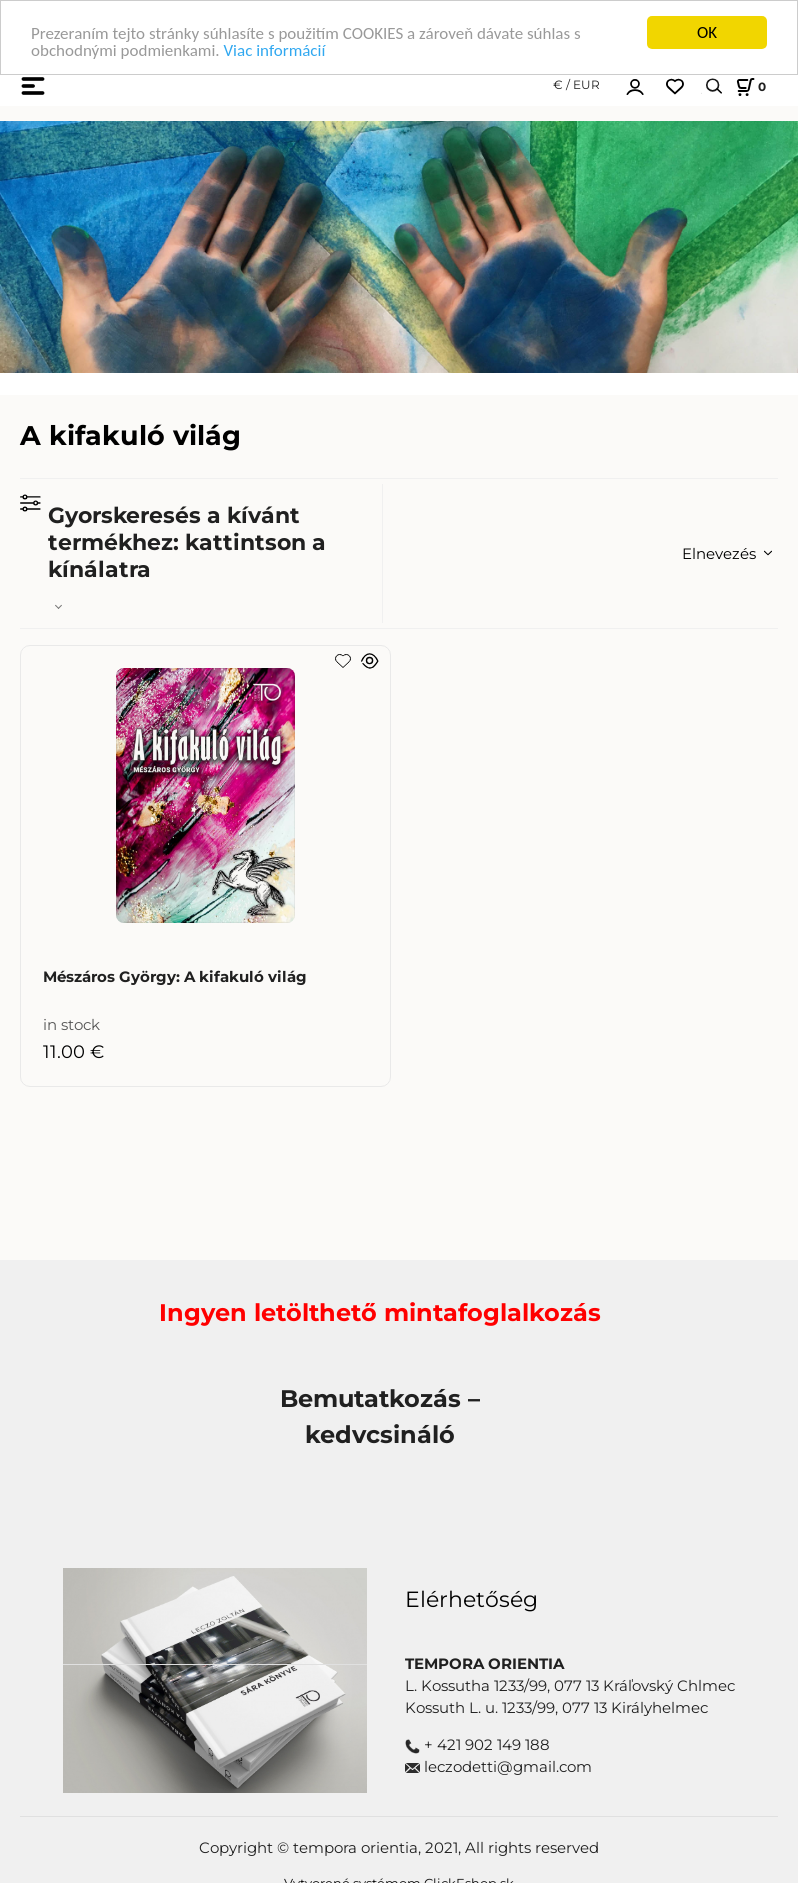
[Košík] (748, 85)
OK (707, 32)
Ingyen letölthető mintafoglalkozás (380, 1312)
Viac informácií (274, 50)
